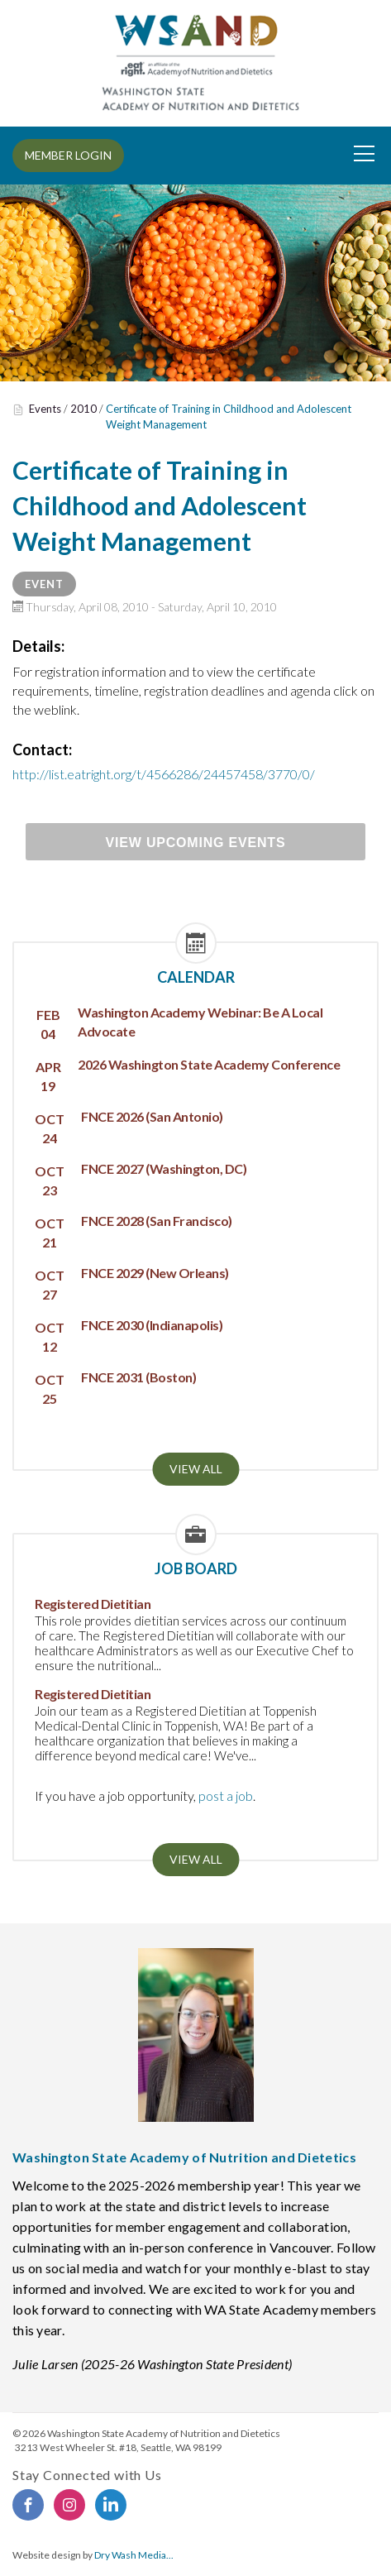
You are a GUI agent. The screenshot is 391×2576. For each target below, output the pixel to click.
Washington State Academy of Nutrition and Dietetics (163, 2433)
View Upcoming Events (196, 843)
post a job (225, 1795)
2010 (83, 408)
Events (45, 408)
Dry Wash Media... (134, 2555)
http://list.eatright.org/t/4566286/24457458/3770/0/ (163, 774)
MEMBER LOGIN (68, 155)
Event (44, 584)
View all (195, 1469)
